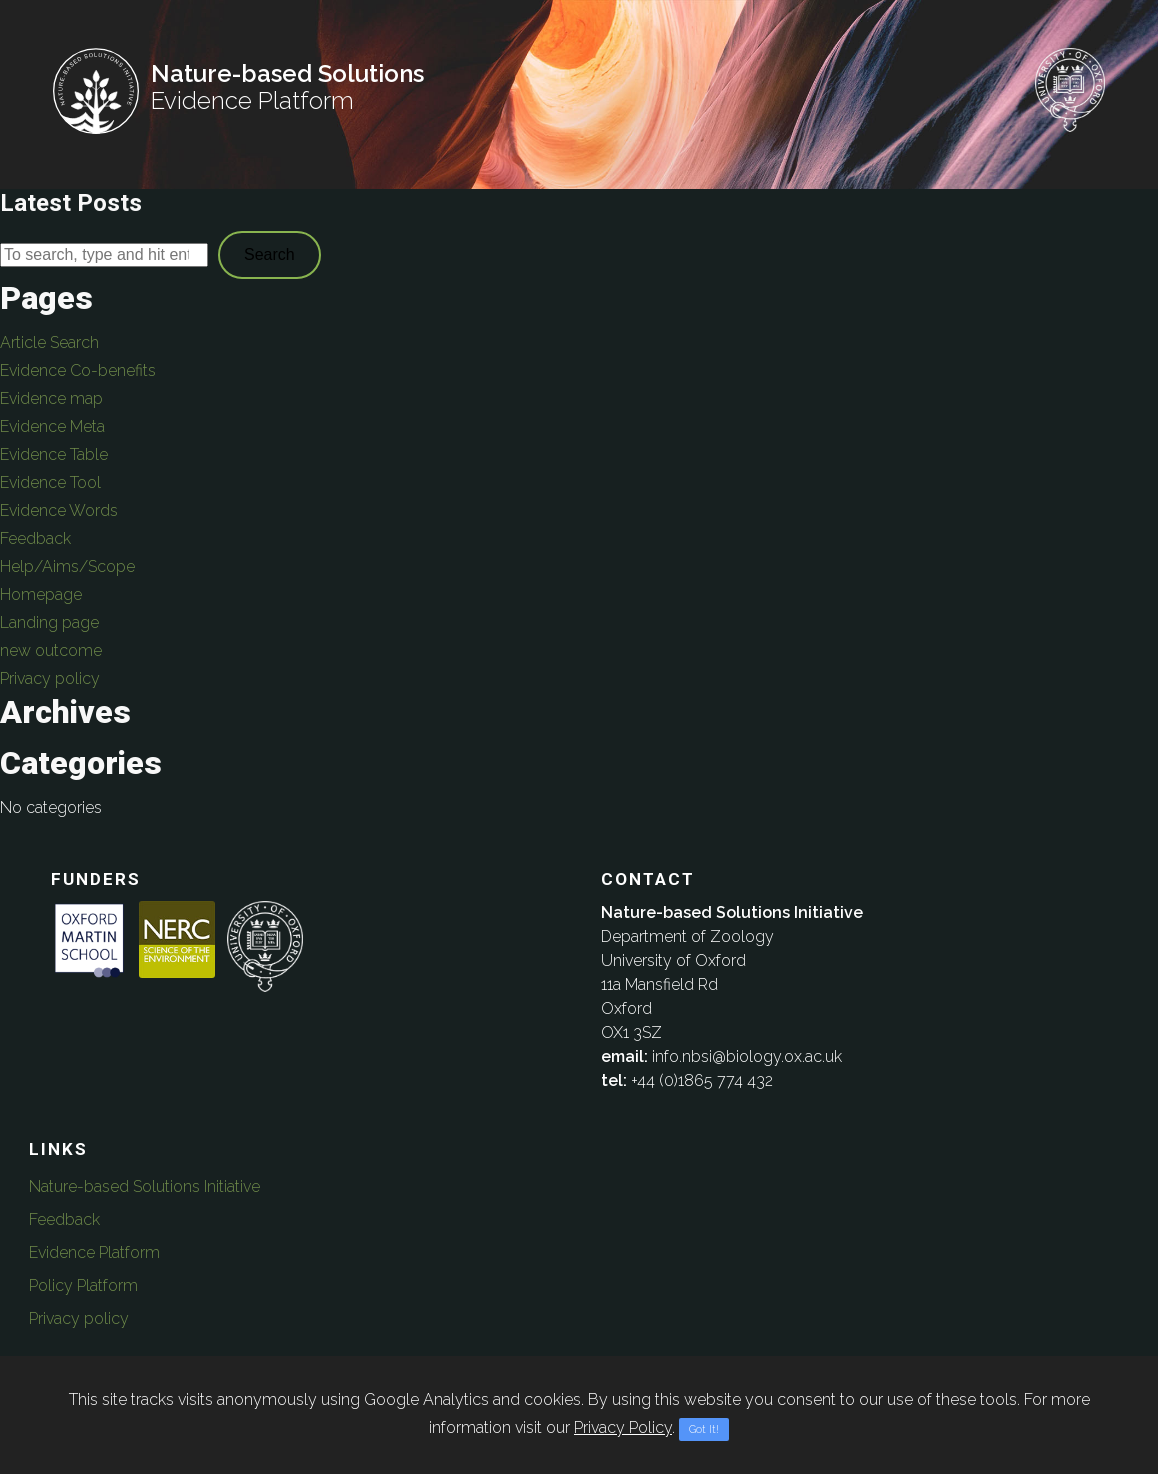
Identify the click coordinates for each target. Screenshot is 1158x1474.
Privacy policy (50, 678)
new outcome (51, 650)
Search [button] (269, 254)
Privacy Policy (623, 1427)
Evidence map (51, 398)
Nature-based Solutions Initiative (144, 1186)
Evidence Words (59, 510)
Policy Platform (83, 1285)
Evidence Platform (94, 1252)
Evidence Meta (52, 426)
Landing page (49, 622)
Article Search (49, 342)
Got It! (704, 1429)
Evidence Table (54, 454)
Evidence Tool (50, 482)
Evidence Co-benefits (78, 370)
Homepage (41, 594)
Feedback (35, 538)
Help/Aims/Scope (67, 566)
